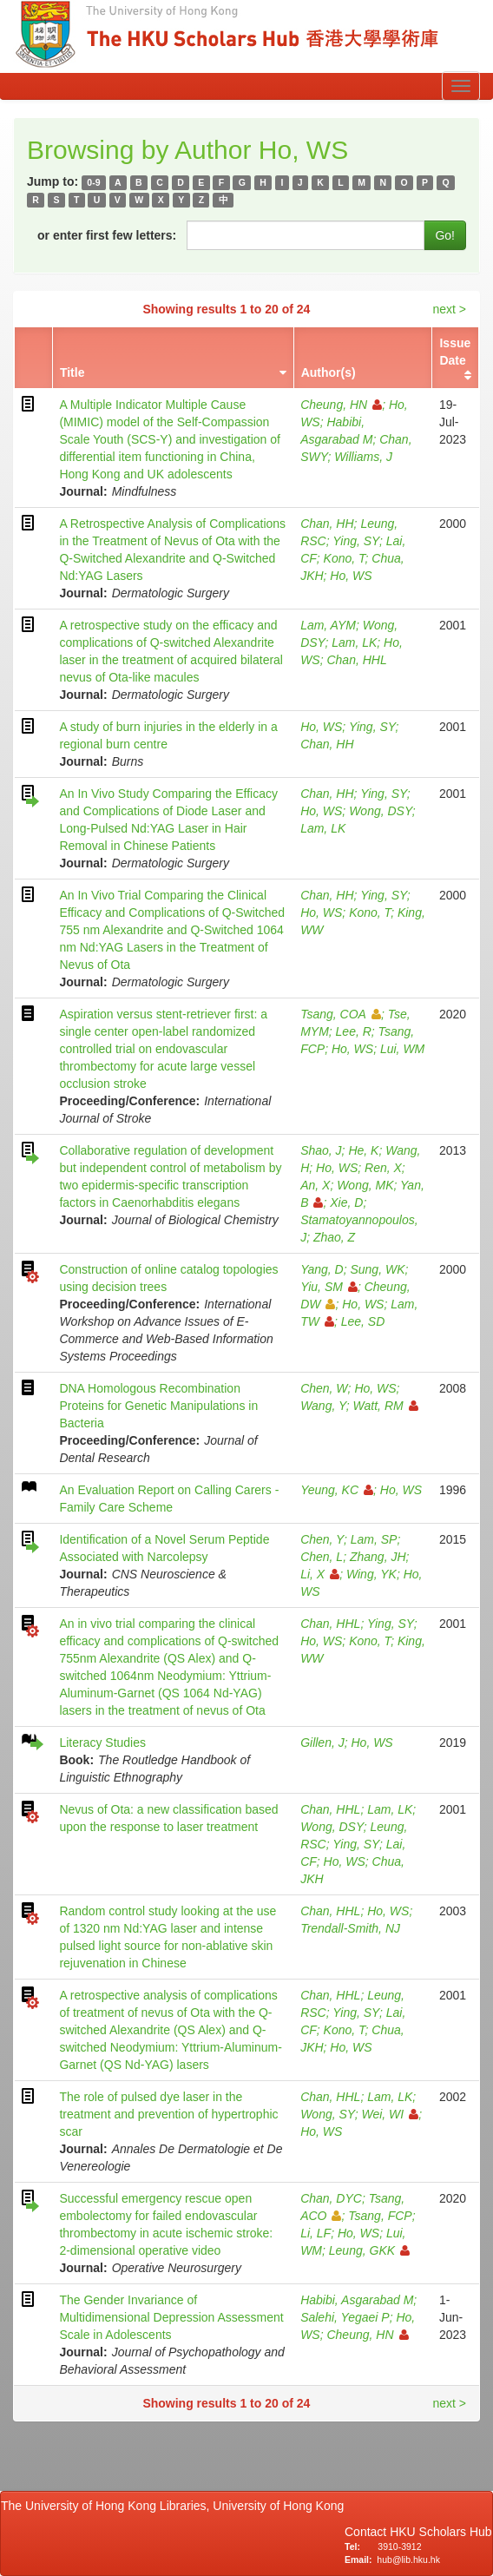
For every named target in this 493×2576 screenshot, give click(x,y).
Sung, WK (377, 1269)
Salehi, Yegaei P (345, 2317)
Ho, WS (350, 576)
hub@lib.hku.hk (408, 2559)
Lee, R (353, 1031)
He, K (363, 1150)
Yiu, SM (329, 1287)
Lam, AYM (328, 625)
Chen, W (323, 1388)
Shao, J (320, 1150)
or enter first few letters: (106, 235)
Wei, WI (389, 2114)
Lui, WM (402, 1049)
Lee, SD (363, 1321)
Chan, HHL (356, 660)
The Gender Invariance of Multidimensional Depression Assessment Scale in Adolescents (171, 2317)
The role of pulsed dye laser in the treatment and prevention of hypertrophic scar (168, 2114)
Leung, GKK (369, 2250)
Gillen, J (322, 1742)
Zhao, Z (334, 1237)
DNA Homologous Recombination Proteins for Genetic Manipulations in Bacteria (158, 1405)
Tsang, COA (340, 1014)
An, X (315, 1185)
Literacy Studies (102, 1742)
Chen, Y (322, 1539)
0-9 (93, 182)
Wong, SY (327, 2114)
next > (449, 309)
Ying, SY (355, 541)
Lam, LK (354, 642)
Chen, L (321, 1557)
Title (72, 372)
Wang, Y (323, 1406)
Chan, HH (326, 523)
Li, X (319, 1574)
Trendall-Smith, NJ (350, 1928)
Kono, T (344, 558)
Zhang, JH (378, 1557)
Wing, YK (371, 1574)
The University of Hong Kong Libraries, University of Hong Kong (176, 2506)
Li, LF (315, 2233)
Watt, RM (385, 1406)
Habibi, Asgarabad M (356, 2300)
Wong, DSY (380, 811)
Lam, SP (374, 1539)
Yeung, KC (336, 1490)
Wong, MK (365, 1185)
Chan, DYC (331, 2198)
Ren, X (383, 1168)
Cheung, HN (341, 405)
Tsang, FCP (379, 2216)
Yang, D (322, 1269)
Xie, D (346, 1202)
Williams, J (363, 457)
